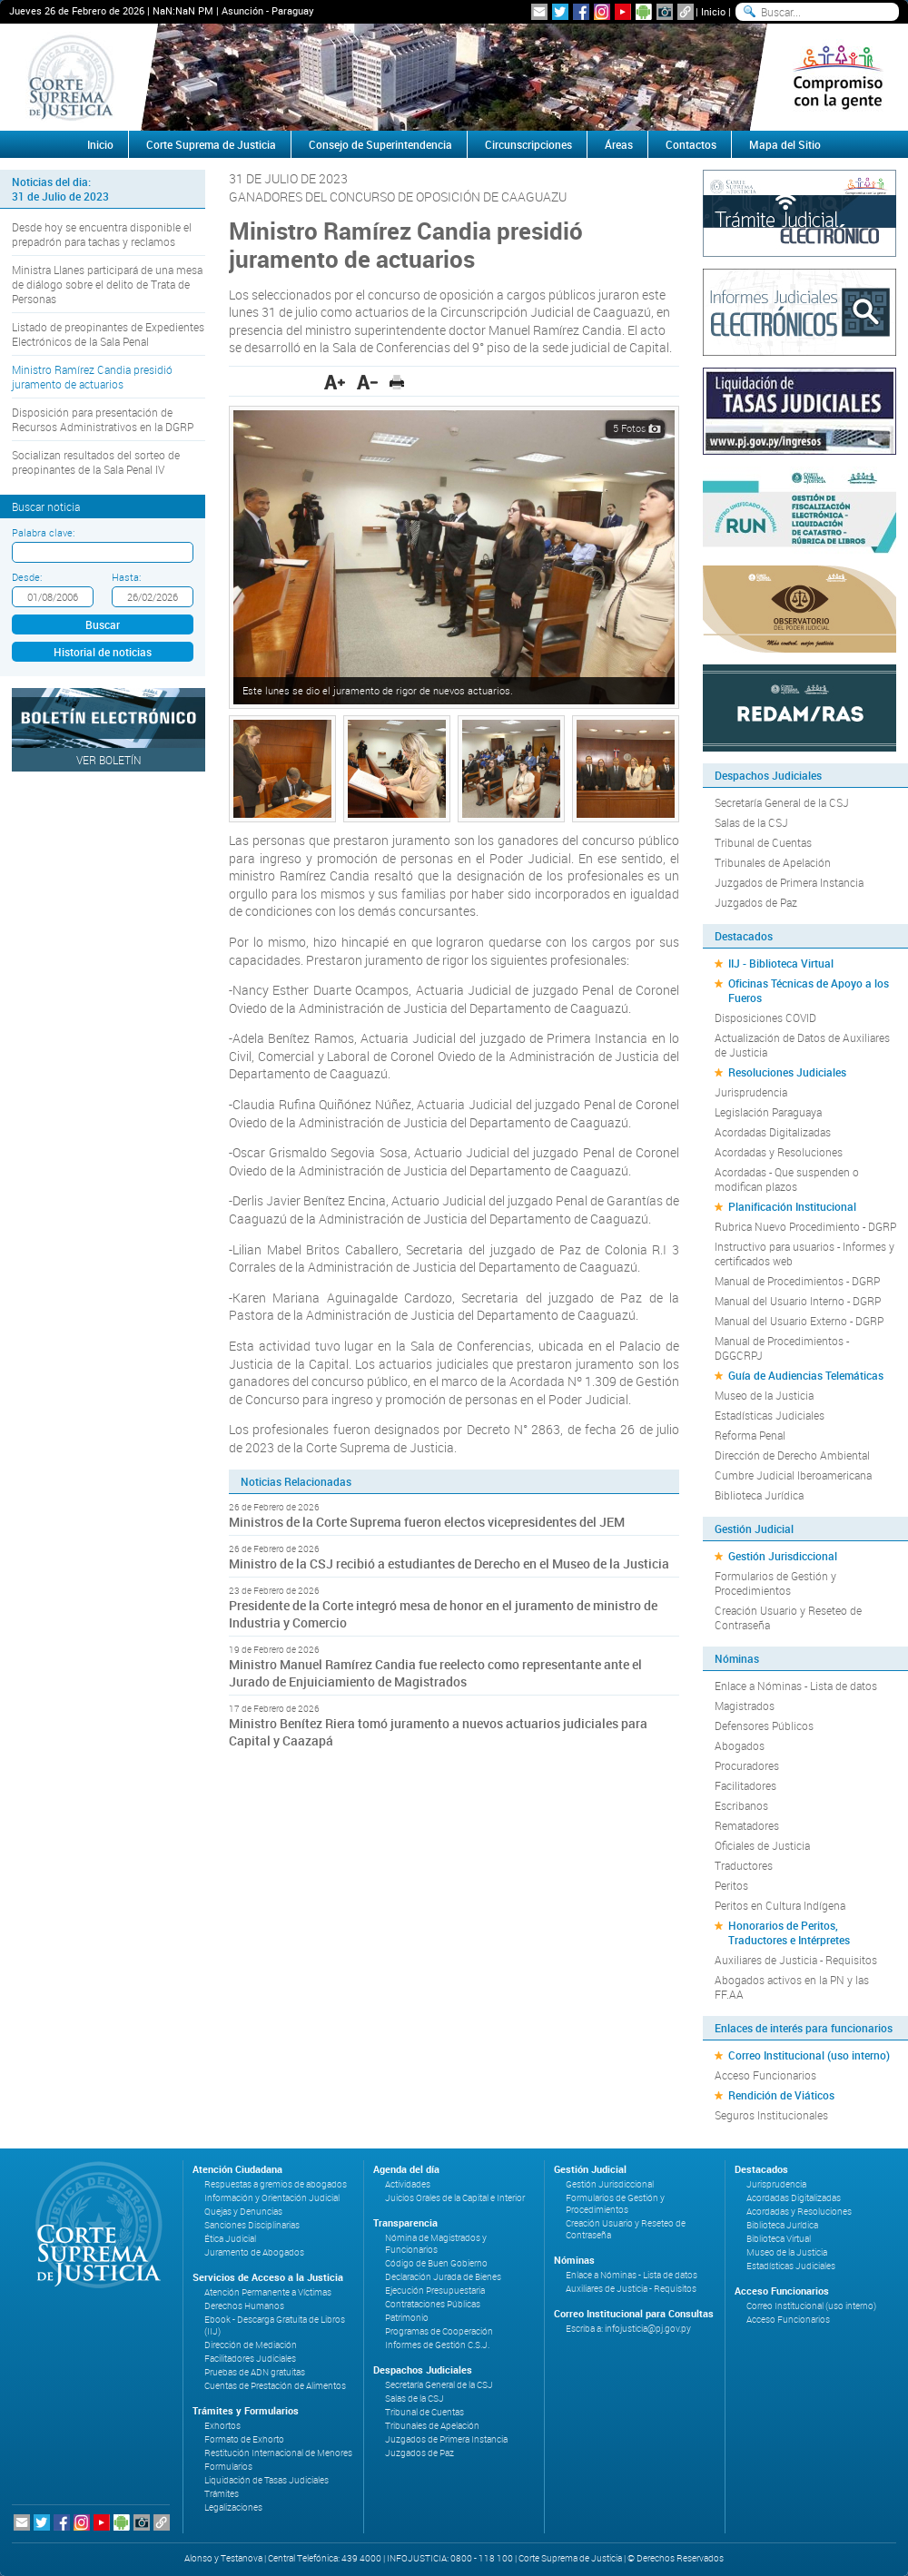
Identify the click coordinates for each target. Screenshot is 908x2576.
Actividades (407, 2184)
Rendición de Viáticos (781, 2095)
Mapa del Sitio (785, 144)
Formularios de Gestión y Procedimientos (775, 1583)
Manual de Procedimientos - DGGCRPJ (782, 1347)
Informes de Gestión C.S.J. (437, 2345)
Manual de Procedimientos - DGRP (797, 1280)
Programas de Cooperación (439, 2331)
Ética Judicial (230, 2239)
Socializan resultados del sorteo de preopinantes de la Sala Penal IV (96, 462)
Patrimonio (407, 2318)
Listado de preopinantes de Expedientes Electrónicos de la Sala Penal (108, 334)
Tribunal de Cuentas (763, 842)
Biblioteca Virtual (778, 2239)
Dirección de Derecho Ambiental (792, 1455)
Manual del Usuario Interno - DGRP (798, 1300)
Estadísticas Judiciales (769, 1415)
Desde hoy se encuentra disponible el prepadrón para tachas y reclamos (102, 234)
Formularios (228, 2467)
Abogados (740, 1745)
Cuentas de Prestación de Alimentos (275, 2386)
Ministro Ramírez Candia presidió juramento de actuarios (92, 376)
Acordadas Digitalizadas (773, 1132)
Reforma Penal (750, 1435)
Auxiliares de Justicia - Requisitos (796, 1959)
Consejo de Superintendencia (380, 144)
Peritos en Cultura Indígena (780, 1905)
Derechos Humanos (244, 2306)
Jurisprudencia (751, 1092)
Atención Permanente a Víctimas (267, 2292)
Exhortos (222, 2426)
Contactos (691, 144)
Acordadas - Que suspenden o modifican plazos (787, 1179)
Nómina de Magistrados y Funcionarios (436, 2244)
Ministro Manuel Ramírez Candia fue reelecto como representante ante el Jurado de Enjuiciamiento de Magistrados (435, 1673)
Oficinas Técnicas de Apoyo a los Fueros (808, 990)
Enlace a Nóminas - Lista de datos (796, 1685)
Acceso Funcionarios (765, 2075)
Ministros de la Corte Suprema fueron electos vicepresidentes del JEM (427, 1521)
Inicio (713, 11)
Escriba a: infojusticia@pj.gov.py (628, 2329)
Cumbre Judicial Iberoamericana (793, 1475)
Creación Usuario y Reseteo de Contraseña (788, 1617)
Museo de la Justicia (764, 1395)
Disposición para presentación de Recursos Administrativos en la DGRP (102, 419)
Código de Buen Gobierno (436, 2263)
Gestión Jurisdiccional (782, 1556)
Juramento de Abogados (254, 2252)
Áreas (619, 144)
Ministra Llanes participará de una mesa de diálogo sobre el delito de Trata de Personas (107, 284)
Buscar (102, 624)
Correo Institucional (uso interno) (809, 2055)
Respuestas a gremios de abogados (275, 2184)
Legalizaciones (233, 2507)
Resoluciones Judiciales (787, 1072)
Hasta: (126, 577)
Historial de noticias (103, 651)
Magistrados (745, 1705)
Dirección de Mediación (250, 2345)
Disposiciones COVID (765, 1017)
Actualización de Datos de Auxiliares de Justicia (802, 1044)
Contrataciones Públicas (432, 2304)
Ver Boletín (109, 759)
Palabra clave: (43, 532)
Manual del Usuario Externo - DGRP (799, 1320)
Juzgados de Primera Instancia (789, 882)
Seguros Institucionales (771, 2115)
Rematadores (747, 1825)
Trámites (221, 2494)
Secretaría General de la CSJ (782, 802)
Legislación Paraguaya (768, 1112)
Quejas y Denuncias (243, 2211)
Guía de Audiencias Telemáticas (805, 1375)
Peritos (731, 1885)
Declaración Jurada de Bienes (443, 2277)
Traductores (744, 1865)
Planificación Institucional (792, 1206)
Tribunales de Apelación (773, 862)
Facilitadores (745, 1785)
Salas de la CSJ (751, 822)
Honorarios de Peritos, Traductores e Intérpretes (789, 1932)
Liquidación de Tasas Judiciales (266, 2480)
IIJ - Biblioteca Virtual (781, 963)
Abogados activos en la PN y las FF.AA (792, 1986)
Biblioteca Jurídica (759, 1495)
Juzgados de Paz (756, 902)
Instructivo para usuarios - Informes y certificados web (804, 1253)
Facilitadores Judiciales (250, 2359)
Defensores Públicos (764, 1725)
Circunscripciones (528, 144)
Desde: (27, 577)
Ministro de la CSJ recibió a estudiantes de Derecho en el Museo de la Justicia (449, 1563)
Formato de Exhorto (244, 2439)
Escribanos (741, 1805)
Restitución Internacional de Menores (278, 2453)
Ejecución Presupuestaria (435, 2290)
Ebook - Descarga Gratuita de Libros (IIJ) (274, 2325)
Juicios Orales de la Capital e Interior (455, 2198)
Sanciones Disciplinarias (252, 2225)
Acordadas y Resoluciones (779, 1152)
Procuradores (747, 1765)
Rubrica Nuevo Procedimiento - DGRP (805, 1226)
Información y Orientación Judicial (272, 2198)
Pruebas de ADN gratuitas (254, 2372)
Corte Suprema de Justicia (211, 144)
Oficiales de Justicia (762, 1845)
